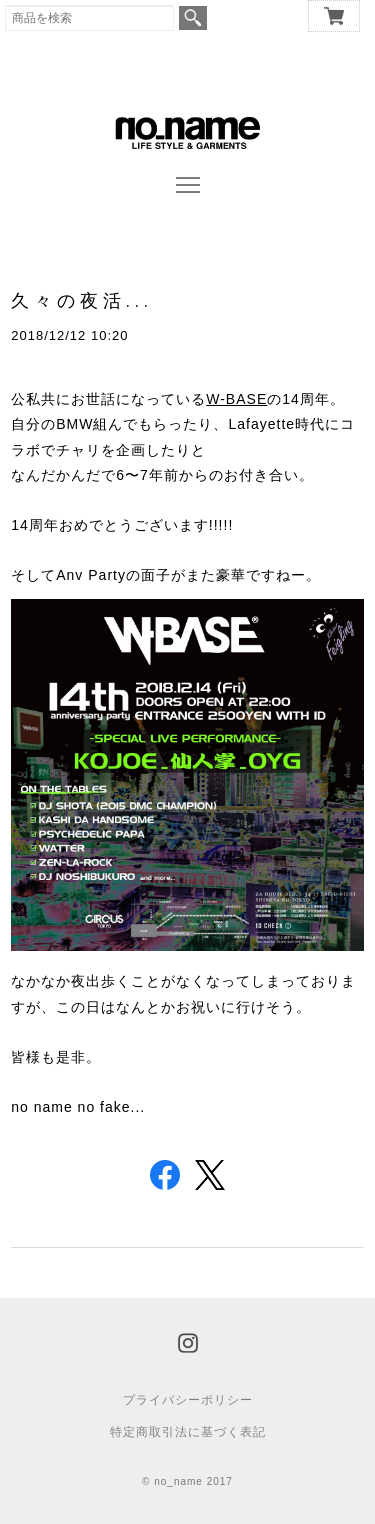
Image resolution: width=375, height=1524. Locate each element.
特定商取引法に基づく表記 (188, 1432)
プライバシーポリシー (188, 1400)
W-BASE (236, 399)
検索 (193, 18)
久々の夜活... (82, 300)
